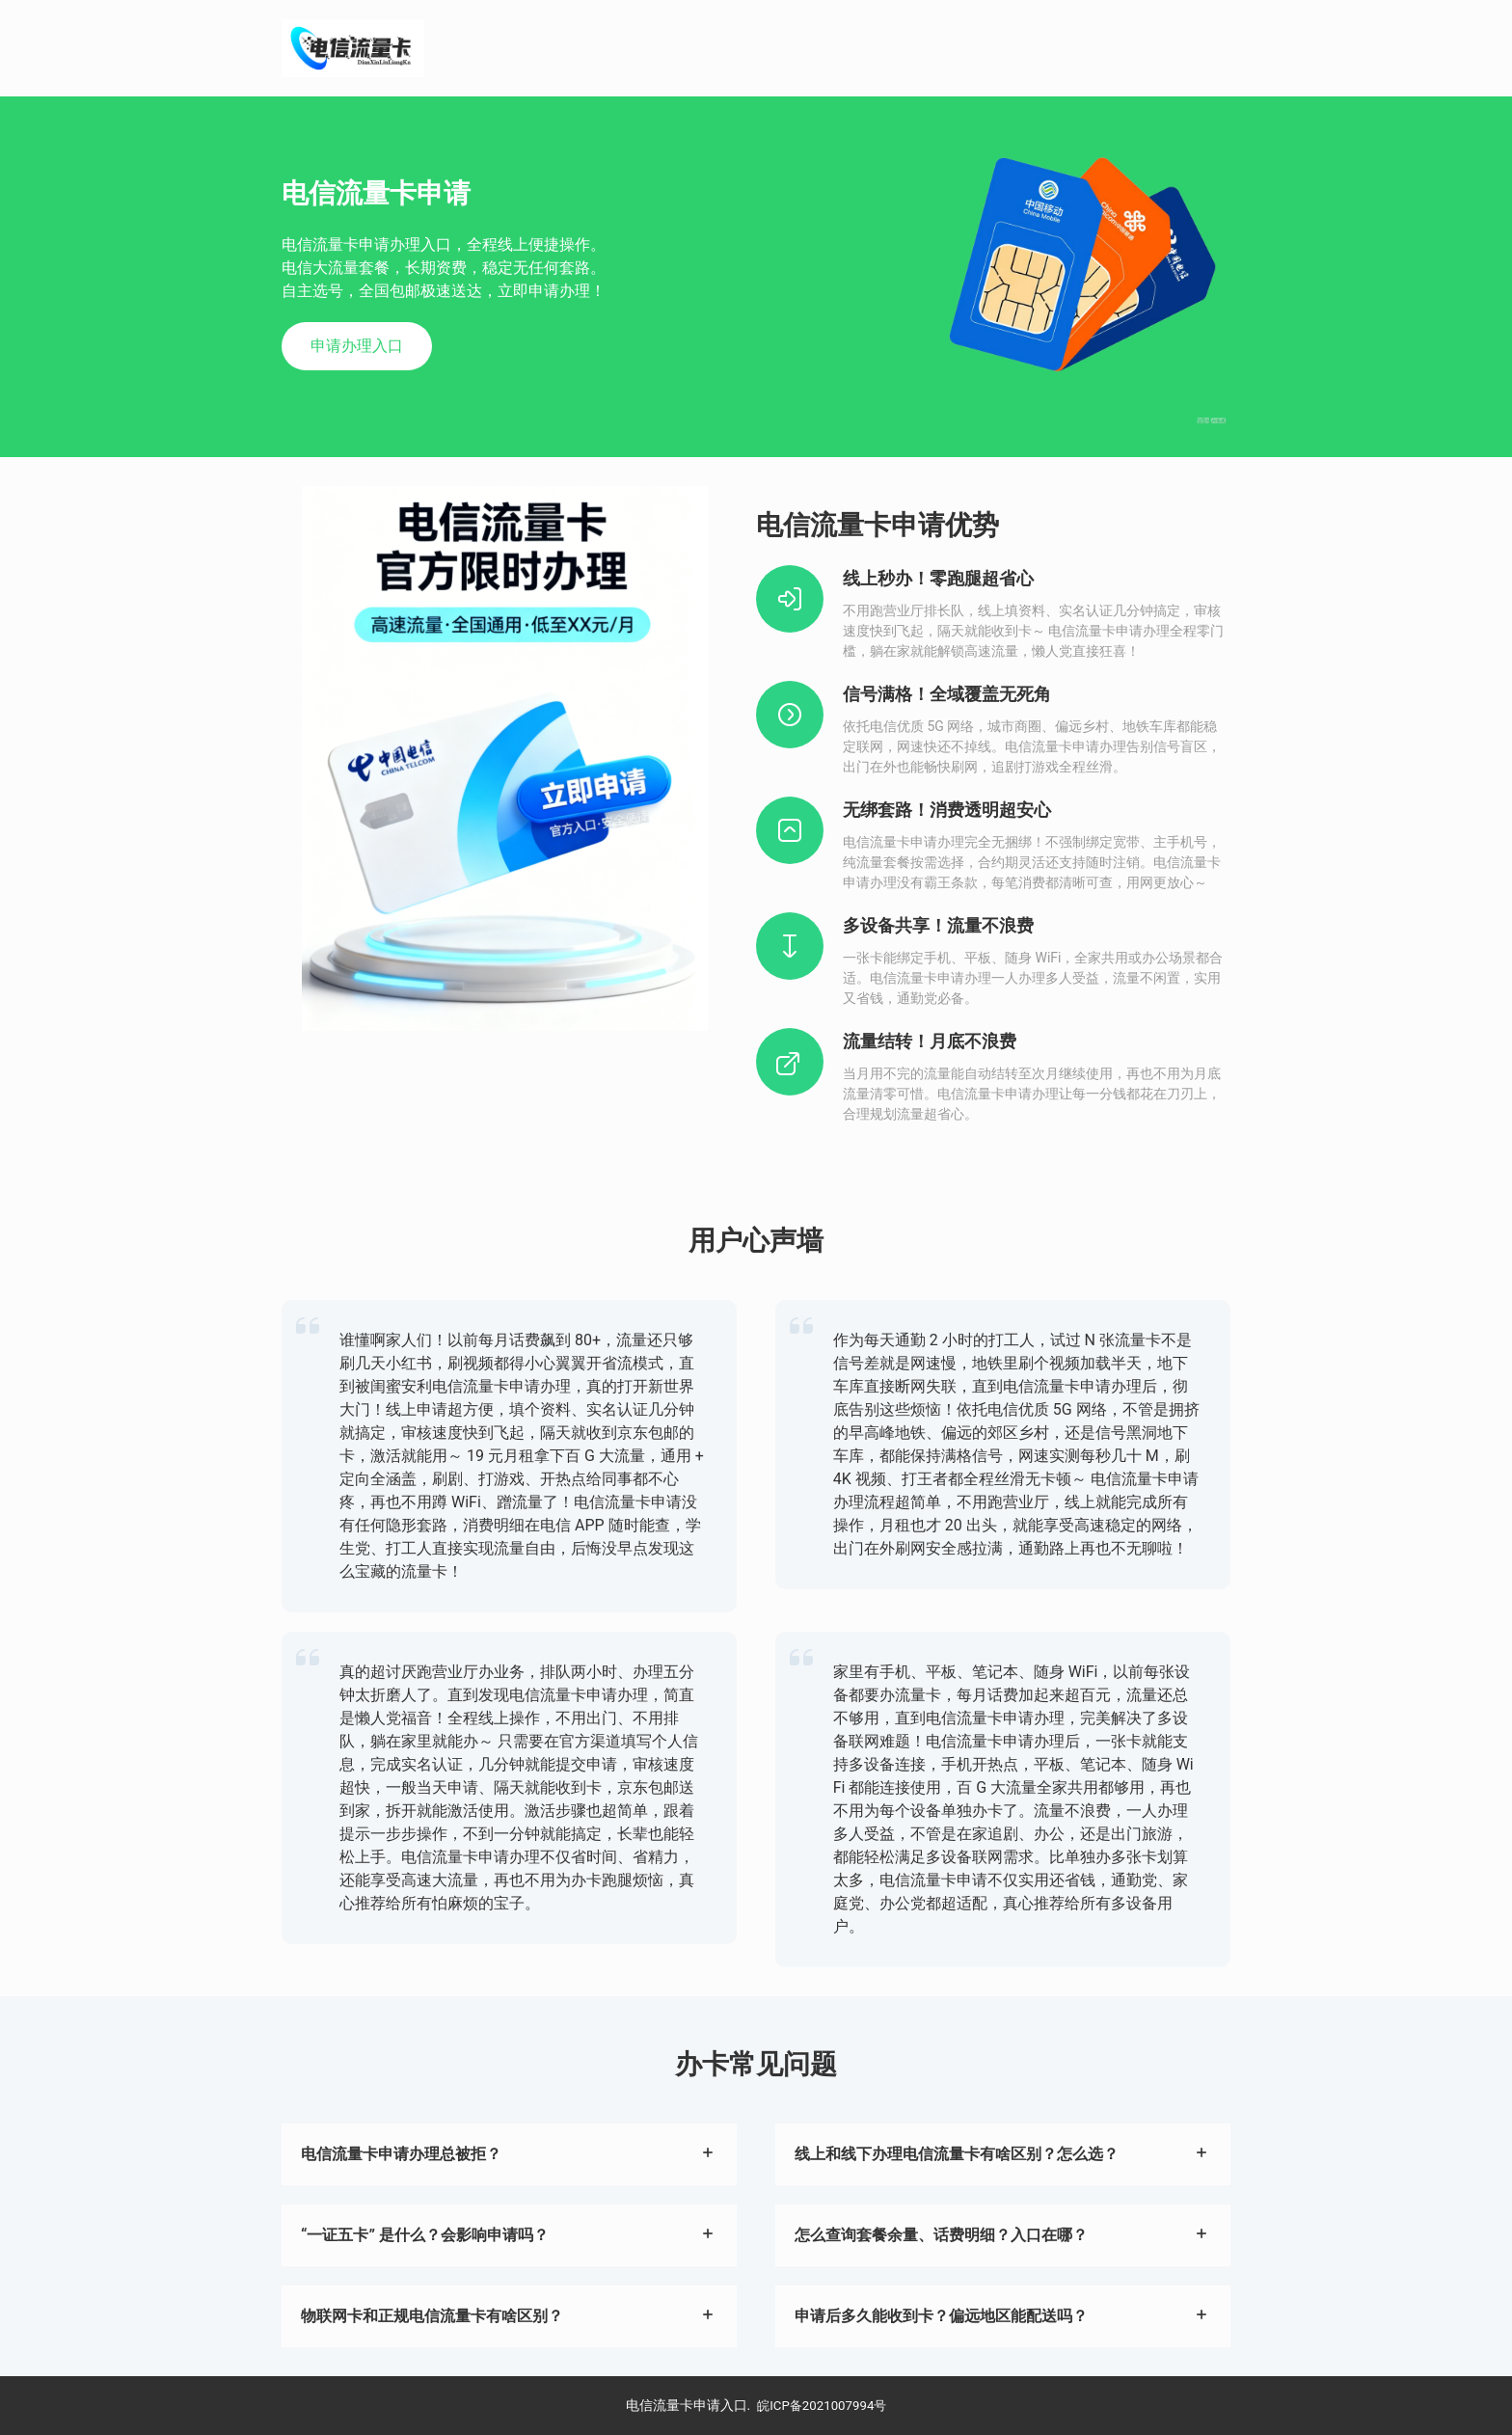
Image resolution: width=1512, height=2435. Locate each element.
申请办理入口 (356, 346)
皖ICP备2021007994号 (821, 2405)
